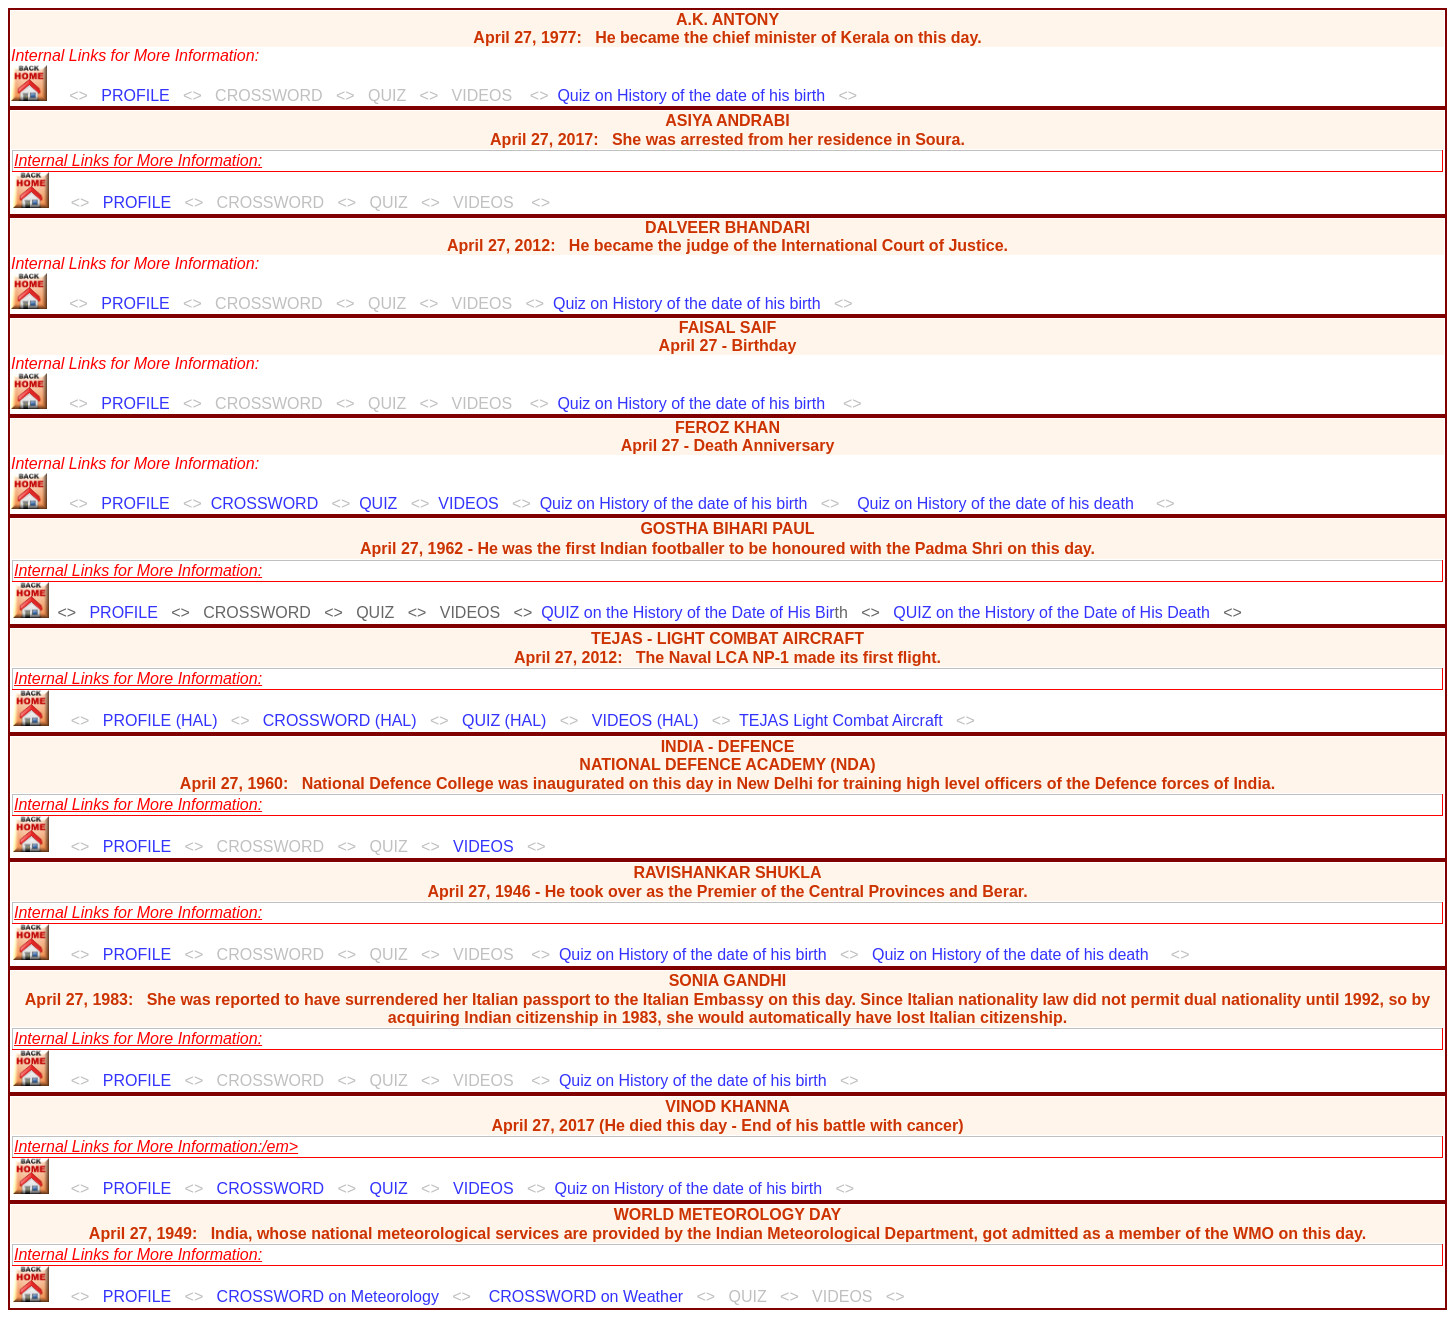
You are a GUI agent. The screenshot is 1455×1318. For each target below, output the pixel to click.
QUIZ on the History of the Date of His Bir (687, 612)
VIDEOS (468, 503)
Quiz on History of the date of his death (995, 503)
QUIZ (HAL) (504, 720)
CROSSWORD (265, 503)
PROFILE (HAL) (160, 720)
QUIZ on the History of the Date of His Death (1051, 612)
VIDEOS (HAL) (645, 720)
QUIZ (378, 503)
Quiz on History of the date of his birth (691, 95)
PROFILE (135, 95)
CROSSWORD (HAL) (340, 720)
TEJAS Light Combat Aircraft (841, 720)
